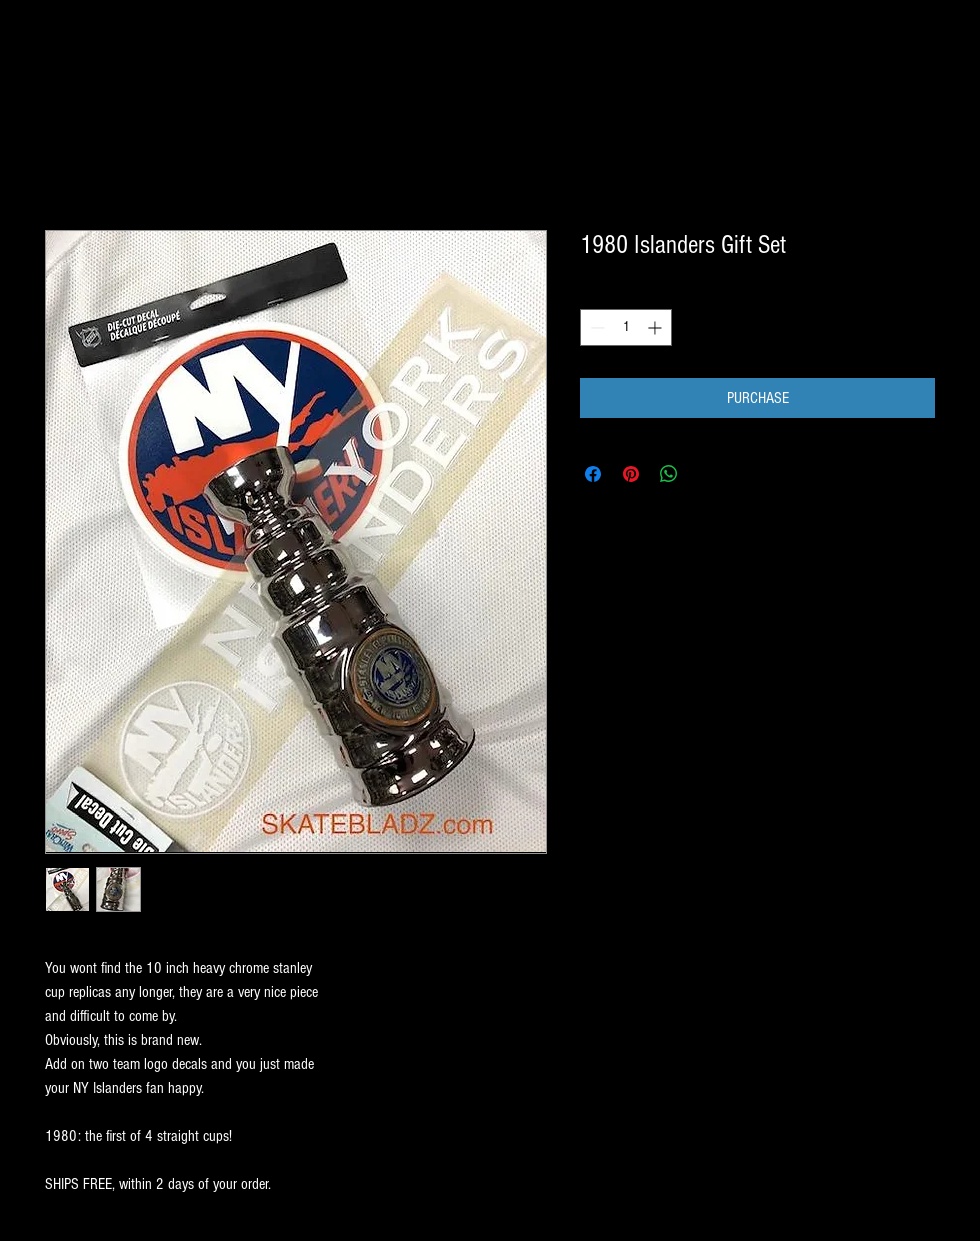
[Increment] (656, 327)
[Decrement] (595, 327)
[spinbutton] (626, 327)
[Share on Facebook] (593, 474)
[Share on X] (707, 474)
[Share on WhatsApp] (669, 474)
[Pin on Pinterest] (631, 474)
